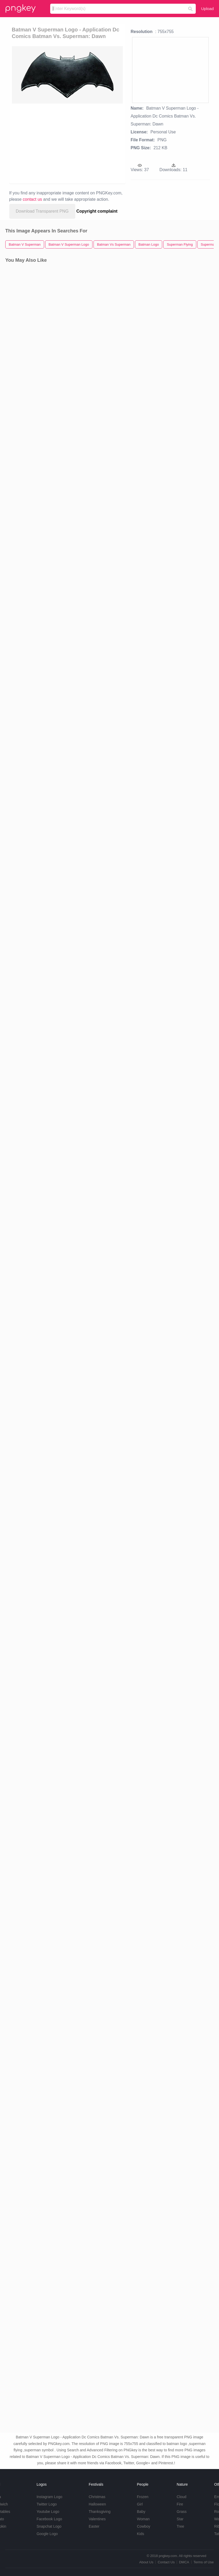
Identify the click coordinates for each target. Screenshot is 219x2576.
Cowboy (143, 2526)
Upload (207, 8)
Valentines (97, 2519)
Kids (140, 2534)
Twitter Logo (46, 2504)
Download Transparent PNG (42, 211)
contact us (32, 199)
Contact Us (166, 2562)
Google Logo (47, 2534)
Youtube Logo (47, 2511)
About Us (146, 2562)
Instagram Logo (49, 2497)
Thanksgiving (100, 2511)
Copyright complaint (97, 211)
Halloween (97, 2504)
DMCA (184, 2562)
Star (180, 2519)
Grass (182, 2511)
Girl (140, 2504)
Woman (143, 2519)
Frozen (142, 2497)
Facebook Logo (49, 2519)
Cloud (182, 2497)
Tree (180, 2526)
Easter (94, 2526)
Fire (180, 2504)
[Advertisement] (83, 143)
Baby (141, 2511)
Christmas (97, 2497)
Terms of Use (203, 2562)
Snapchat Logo (48, 2526)
